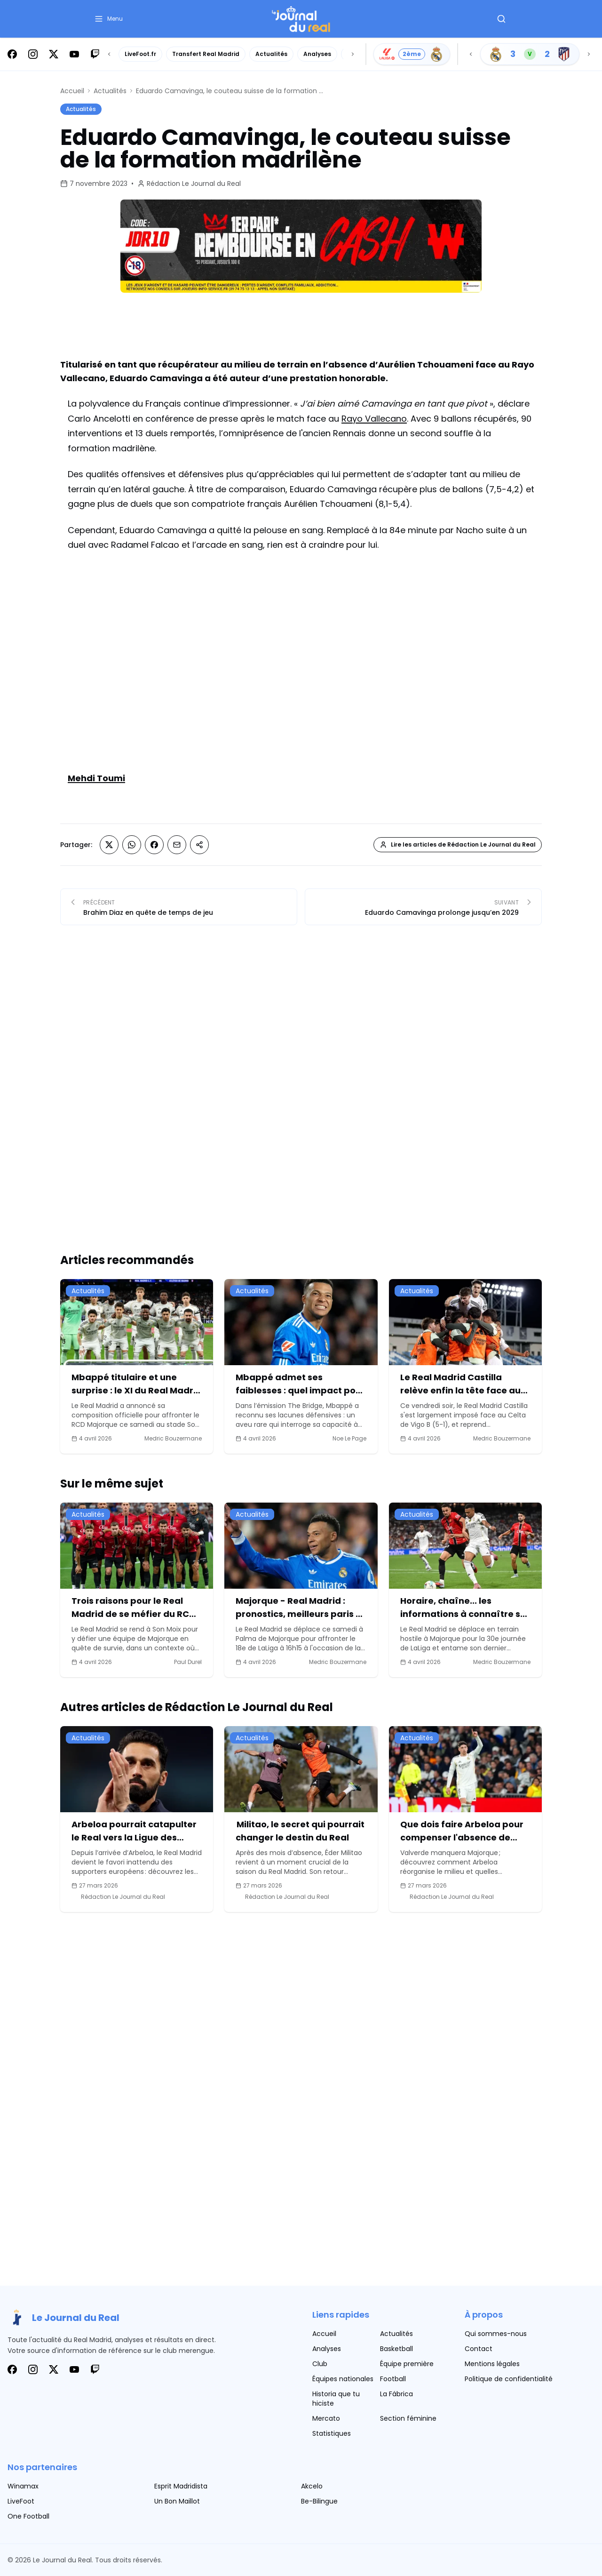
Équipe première (407, 2363)
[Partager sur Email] (176, 844)
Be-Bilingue (319, 2501)
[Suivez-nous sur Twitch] (95, 54)
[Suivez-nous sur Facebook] (12, 54)
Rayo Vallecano (374, 418)
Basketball (396, 2348)
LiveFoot (21, 2501)
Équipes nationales (342, 2379)
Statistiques (331, 2433)
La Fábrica (396, 2394)
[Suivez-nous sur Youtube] (74, 54)
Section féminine (408, 2418)
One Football (28, 2516)
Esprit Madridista (180, 2486)
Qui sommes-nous (496, 2333)
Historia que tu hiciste (336, 2398)
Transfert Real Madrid (205, 54)
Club (319, 2363)
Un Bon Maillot (177, 2501)
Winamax (23, 2486)
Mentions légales (492, 2363)
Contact (478, 2348)
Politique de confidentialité (509, 2379)
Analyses (317, 54)
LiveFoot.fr (140, 54)
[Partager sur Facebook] (154, 844)
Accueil (72, 91)
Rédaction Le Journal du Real (194, 183)
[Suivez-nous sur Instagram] (33, 54)
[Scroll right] (352, 54)
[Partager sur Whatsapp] (131, 844)
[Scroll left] (109, 54)
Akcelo (312, 2486)
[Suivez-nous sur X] (53, 54)
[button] (108, 19)
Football (393, 2379)
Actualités (271, 54)
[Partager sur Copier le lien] (199, 844)
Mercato (326, 2418)
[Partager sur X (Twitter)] (109, 844)
